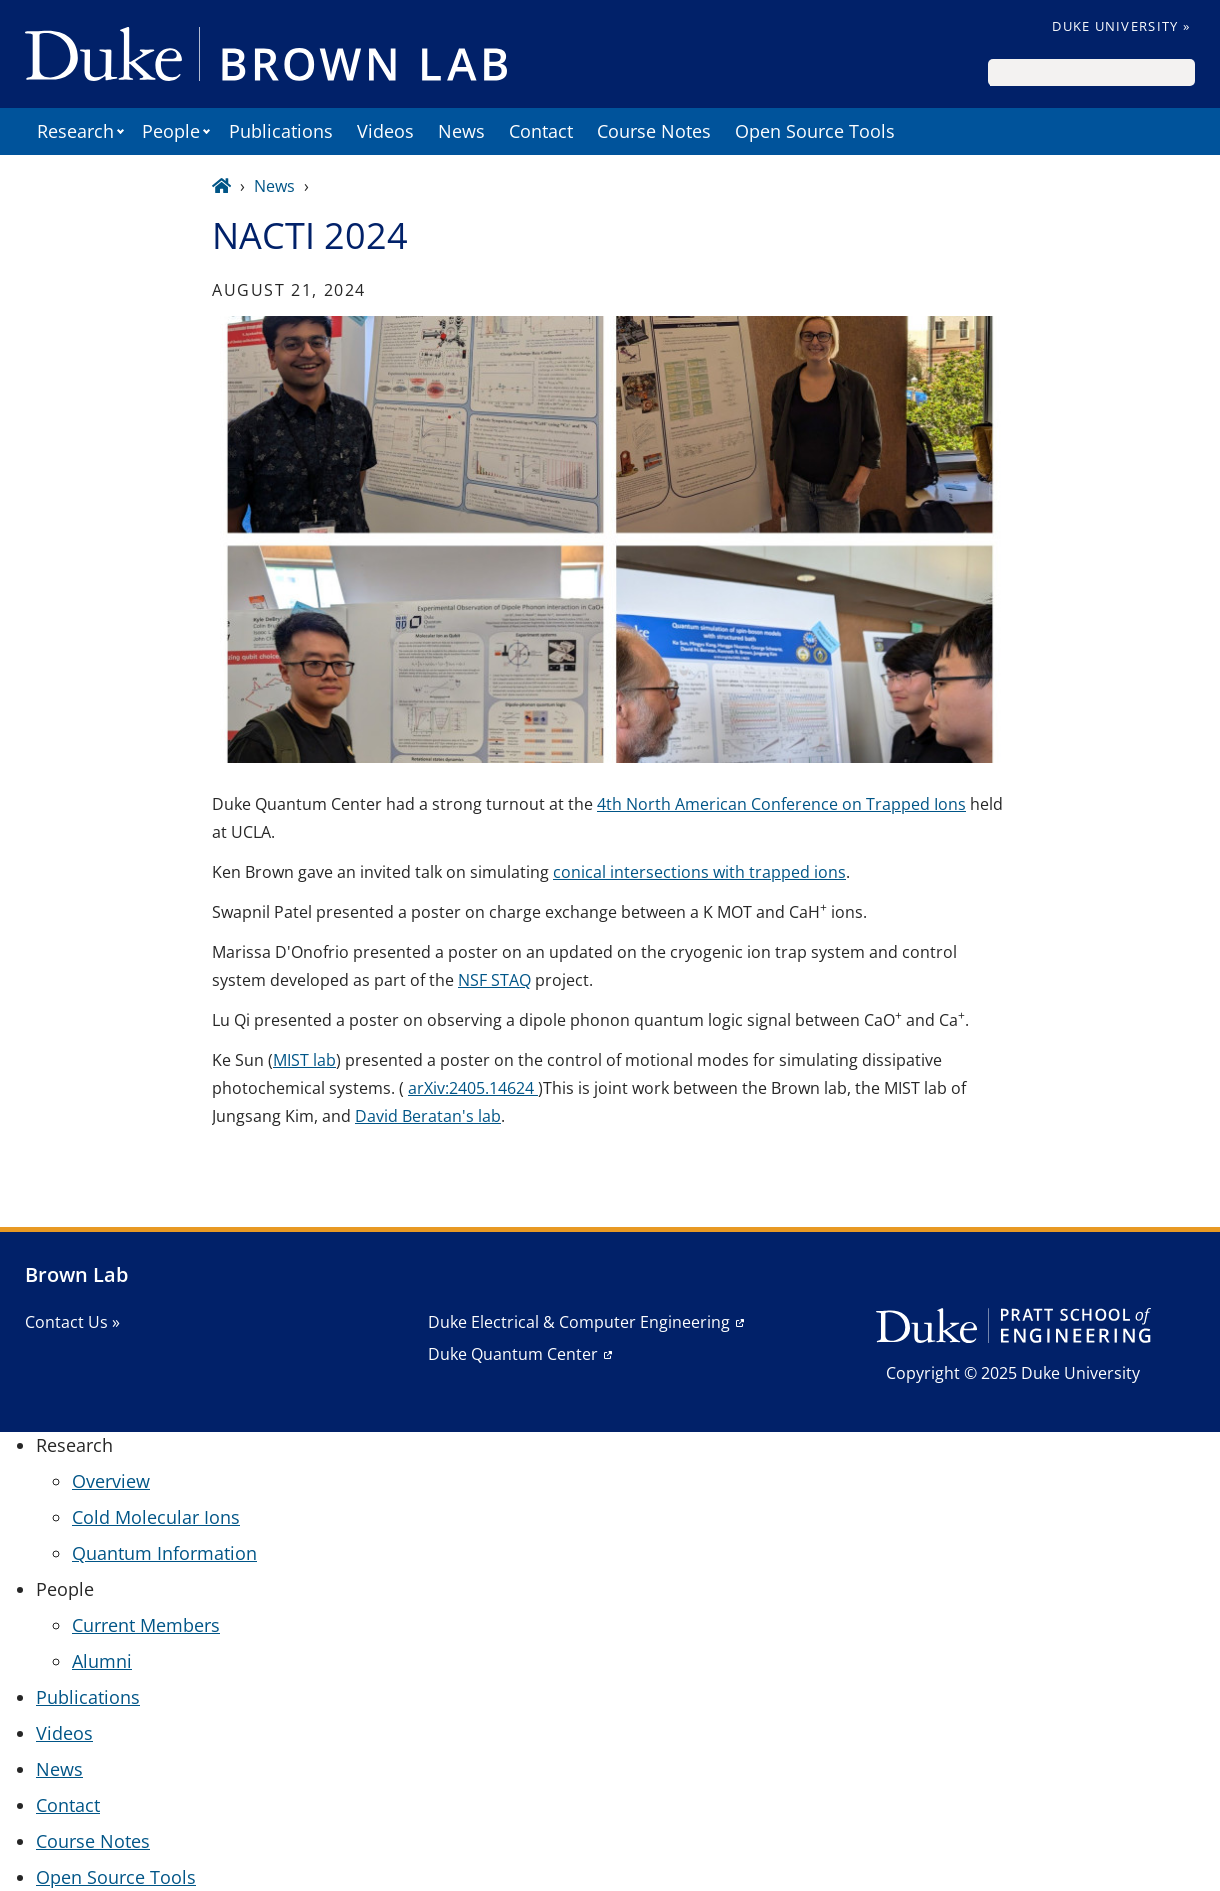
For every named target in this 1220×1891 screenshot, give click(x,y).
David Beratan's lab (428, 1116)
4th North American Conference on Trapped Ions (781, 804)
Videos (385, 131)
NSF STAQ (494, 980)
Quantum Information (164, 1553)
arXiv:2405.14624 (473, 1088)
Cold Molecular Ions (156, 1517)
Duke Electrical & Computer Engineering (579, 1322)
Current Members (146, 1625)
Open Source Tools (815, 131)
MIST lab (304, 1060)
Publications (281, 131)
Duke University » (1121, 26)
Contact (541, 131)
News (461, 131)
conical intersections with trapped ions (699, 872)
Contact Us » (72, 1322)
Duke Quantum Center (513, 1354)
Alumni (102, 1661)
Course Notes (654, 131)
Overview (111, 1481)
